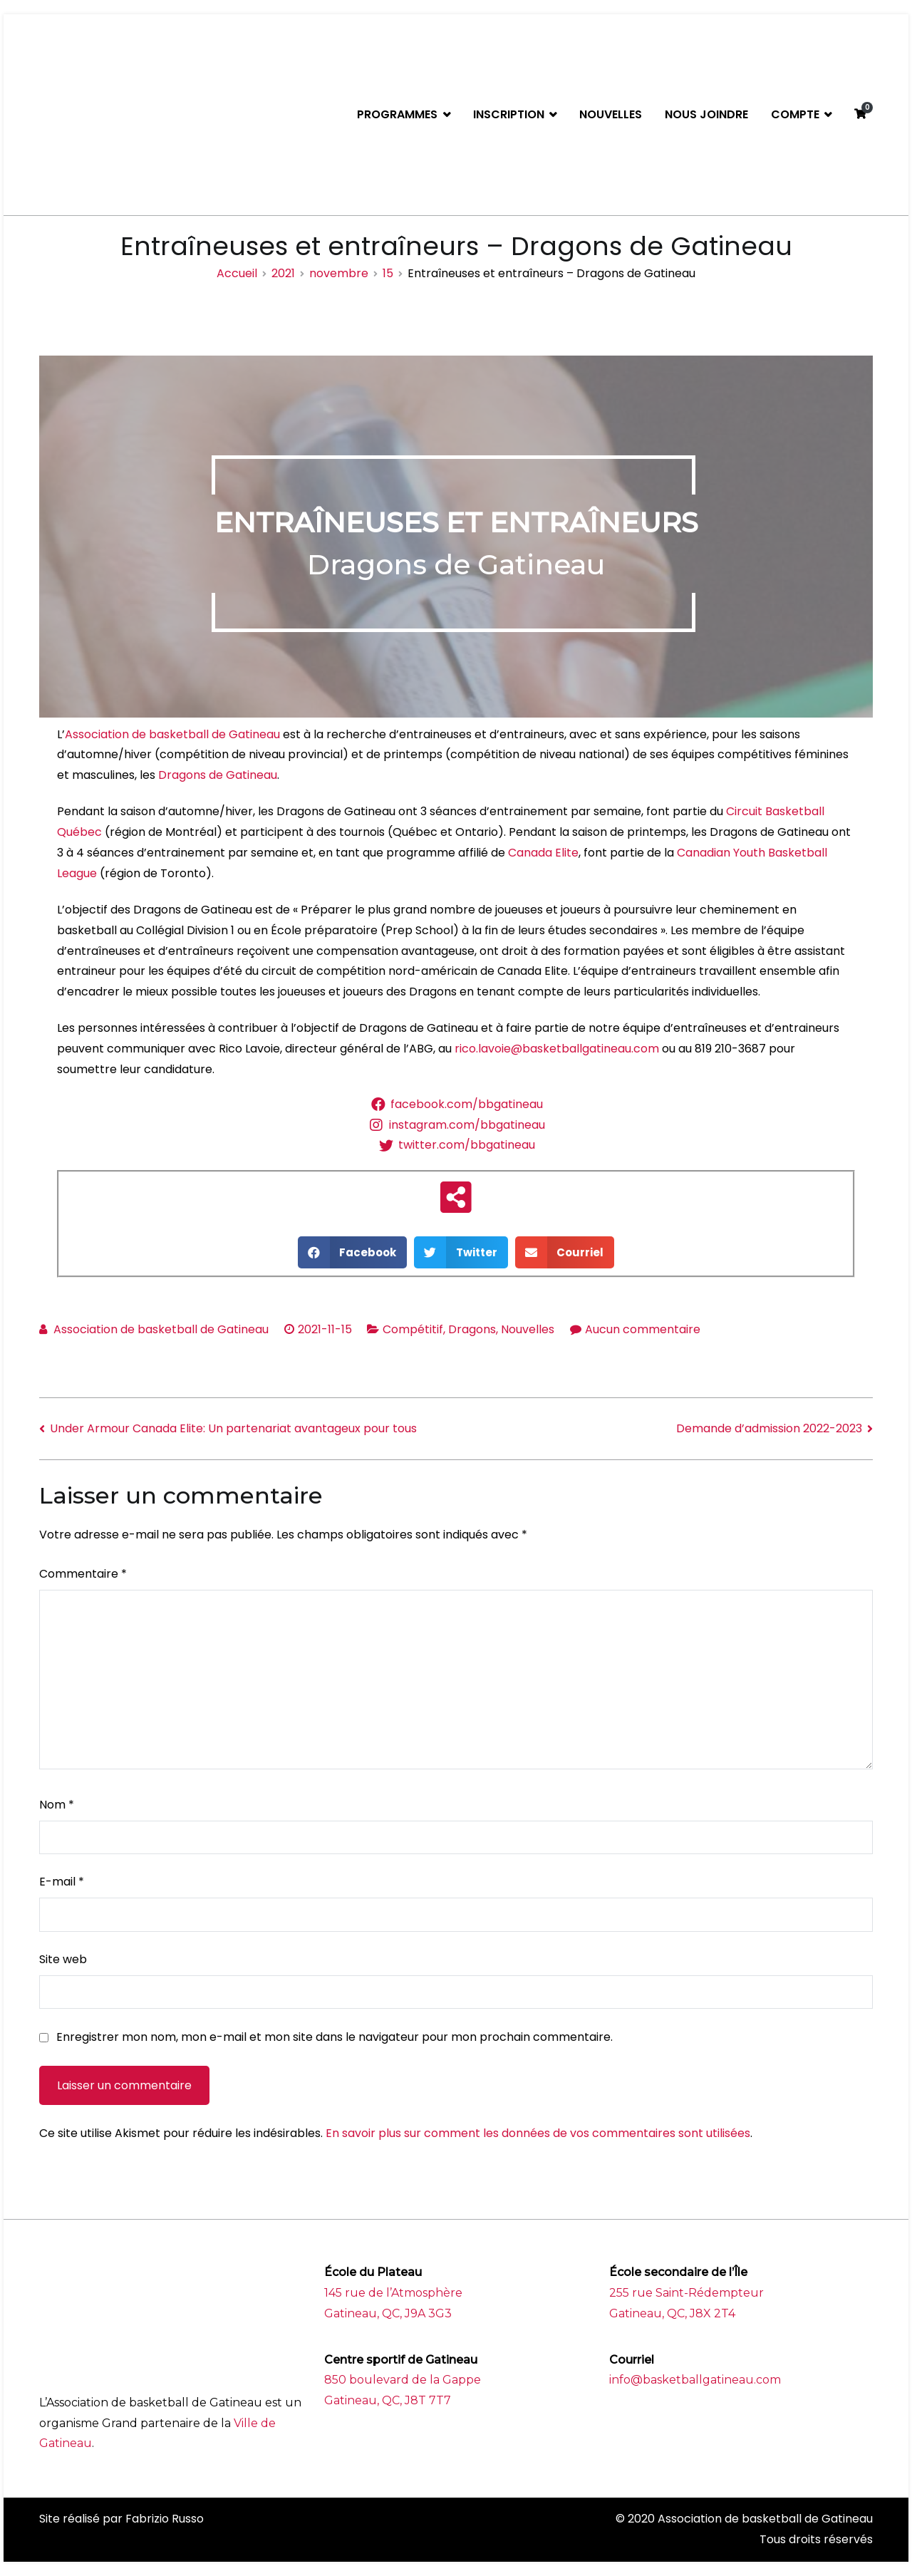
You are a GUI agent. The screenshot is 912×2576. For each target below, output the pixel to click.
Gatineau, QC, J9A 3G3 (388, 2313)
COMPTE (795, 114)
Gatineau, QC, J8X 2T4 (672, 2313)
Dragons (472, 1329)
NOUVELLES (610, 114)
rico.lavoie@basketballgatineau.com (557, 1048)
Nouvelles (527, 1329)
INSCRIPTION (508, 114)
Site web (63, 1959)
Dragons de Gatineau (217, 775)
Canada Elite (543, 852)
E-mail (61, 1881)
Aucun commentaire (642, 1329)
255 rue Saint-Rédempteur (686, 2293)
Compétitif (413, 1329)
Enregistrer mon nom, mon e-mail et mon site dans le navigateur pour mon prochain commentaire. (334, 2037)
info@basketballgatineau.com (695, 2379)
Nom (56, 1804)
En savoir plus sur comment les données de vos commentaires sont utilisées (538, 2133)
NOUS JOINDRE (706, 114)
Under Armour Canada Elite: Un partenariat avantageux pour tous (233, 1428)
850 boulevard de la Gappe (402, 2379)
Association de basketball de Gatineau (172, 734)
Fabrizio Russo (164, 2518)
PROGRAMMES (397, 114)
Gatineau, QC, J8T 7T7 (387, 2400)
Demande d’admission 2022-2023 (769, 1428)
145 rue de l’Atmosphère (393, 2293)
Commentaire (83, 1574)
